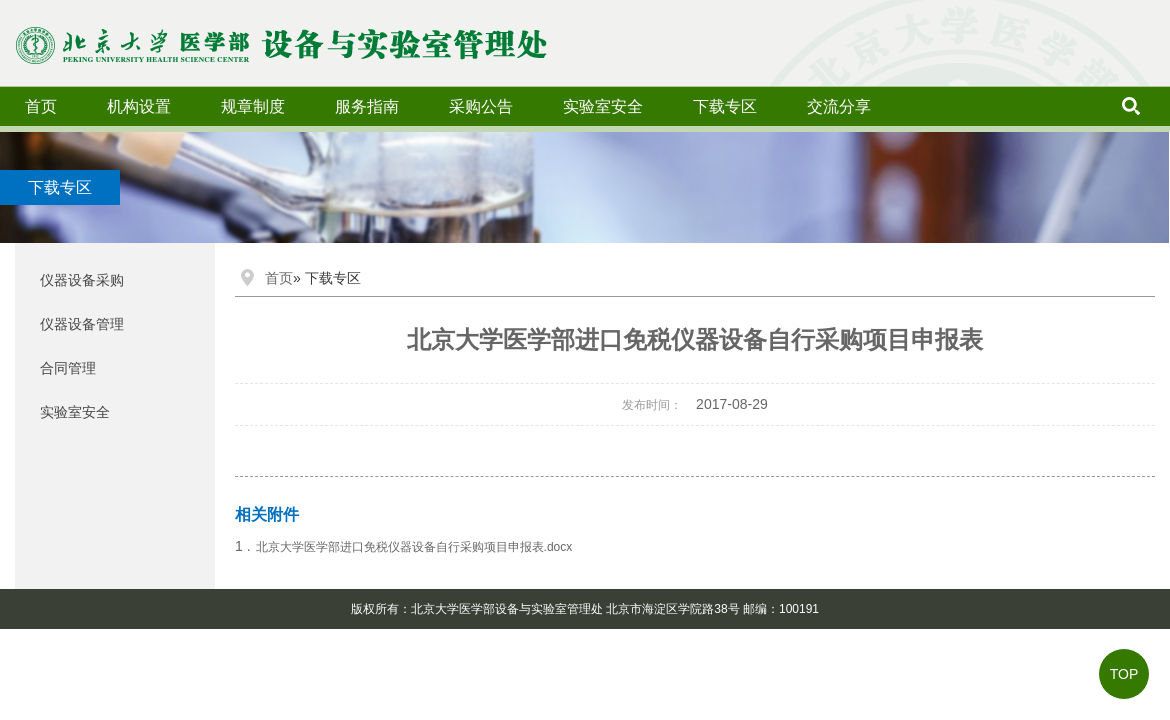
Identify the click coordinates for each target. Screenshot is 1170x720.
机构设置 (139, 106)
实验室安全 (603, 106)
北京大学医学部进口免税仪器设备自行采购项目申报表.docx (414, 547)
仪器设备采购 (82, 280)
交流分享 (839, 106)
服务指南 (367, 106)
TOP (1124, 674)
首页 (41, 106)
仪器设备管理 (82, 324)
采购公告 (481, 106)
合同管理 (68, 368)
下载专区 (725, 106)
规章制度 (253, 106)
